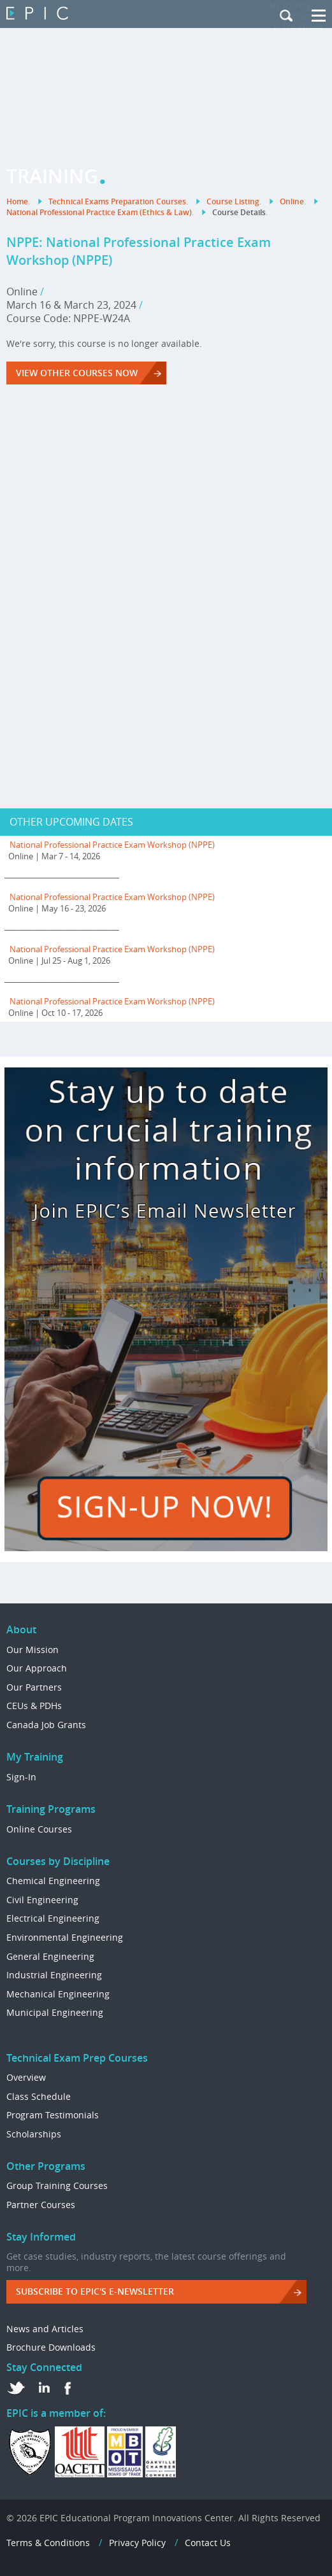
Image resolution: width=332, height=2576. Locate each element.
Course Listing (232, 201)
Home (17, 201)
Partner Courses (40, 2205)
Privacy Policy (137, 2543)
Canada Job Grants (46, 1725)
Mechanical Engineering (58, 1994)
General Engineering (50, 1956)
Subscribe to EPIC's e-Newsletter (95, 2291)
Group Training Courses (57, 2185)
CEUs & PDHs (34, 1706)
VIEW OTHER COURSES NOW (77, 373)
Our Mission (32, 1649)
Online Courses (39, 1829)
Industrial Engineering (54, 1975)
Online (292, 201)
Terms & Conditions (48, 2543)
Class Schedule (38, 2096)
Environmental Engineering (64, 1937)
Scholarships (33, 2134)
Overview (26, 2077)
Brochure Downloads (51, 2347)
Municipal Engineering (54, 2012)
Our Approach (36, 1668)
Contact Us (208, 2543)
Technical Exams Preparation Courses (117, 201)
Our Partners (34, 1687)
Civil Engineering (42, 1900)
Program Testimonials (52, 2115)
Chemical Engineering (53, 1881)
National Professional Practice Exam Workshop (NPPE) (112, 844)
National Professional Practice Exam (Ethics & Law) (99, 212)
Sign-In (21, 1777)
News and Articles (44, 2329)
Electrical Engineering (52, 1918)
